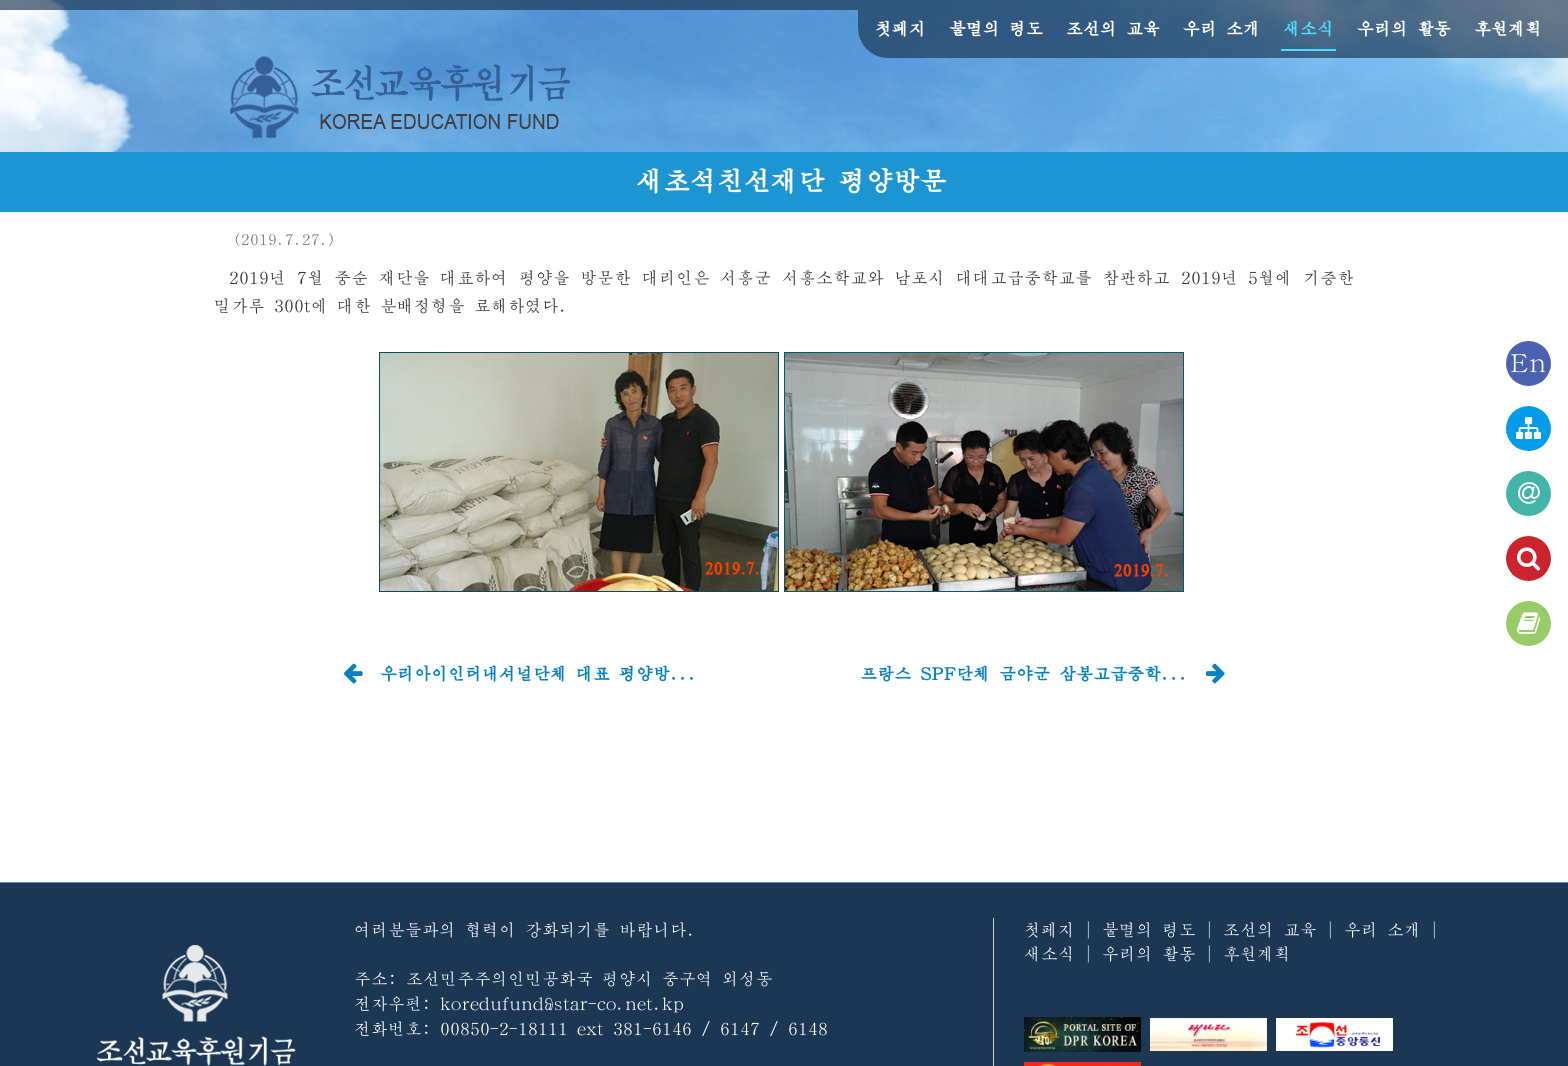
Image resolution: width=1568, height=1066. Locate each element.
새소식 (1308, 28)
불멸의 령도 (996, 28)
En (1528, 363)
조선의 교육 (1113, 28)
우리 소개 (1221, 28)
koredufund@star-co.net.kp (562, 1003)
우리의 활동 (1404, 28)
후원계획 (1508, 28)
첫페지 (900, 28)
